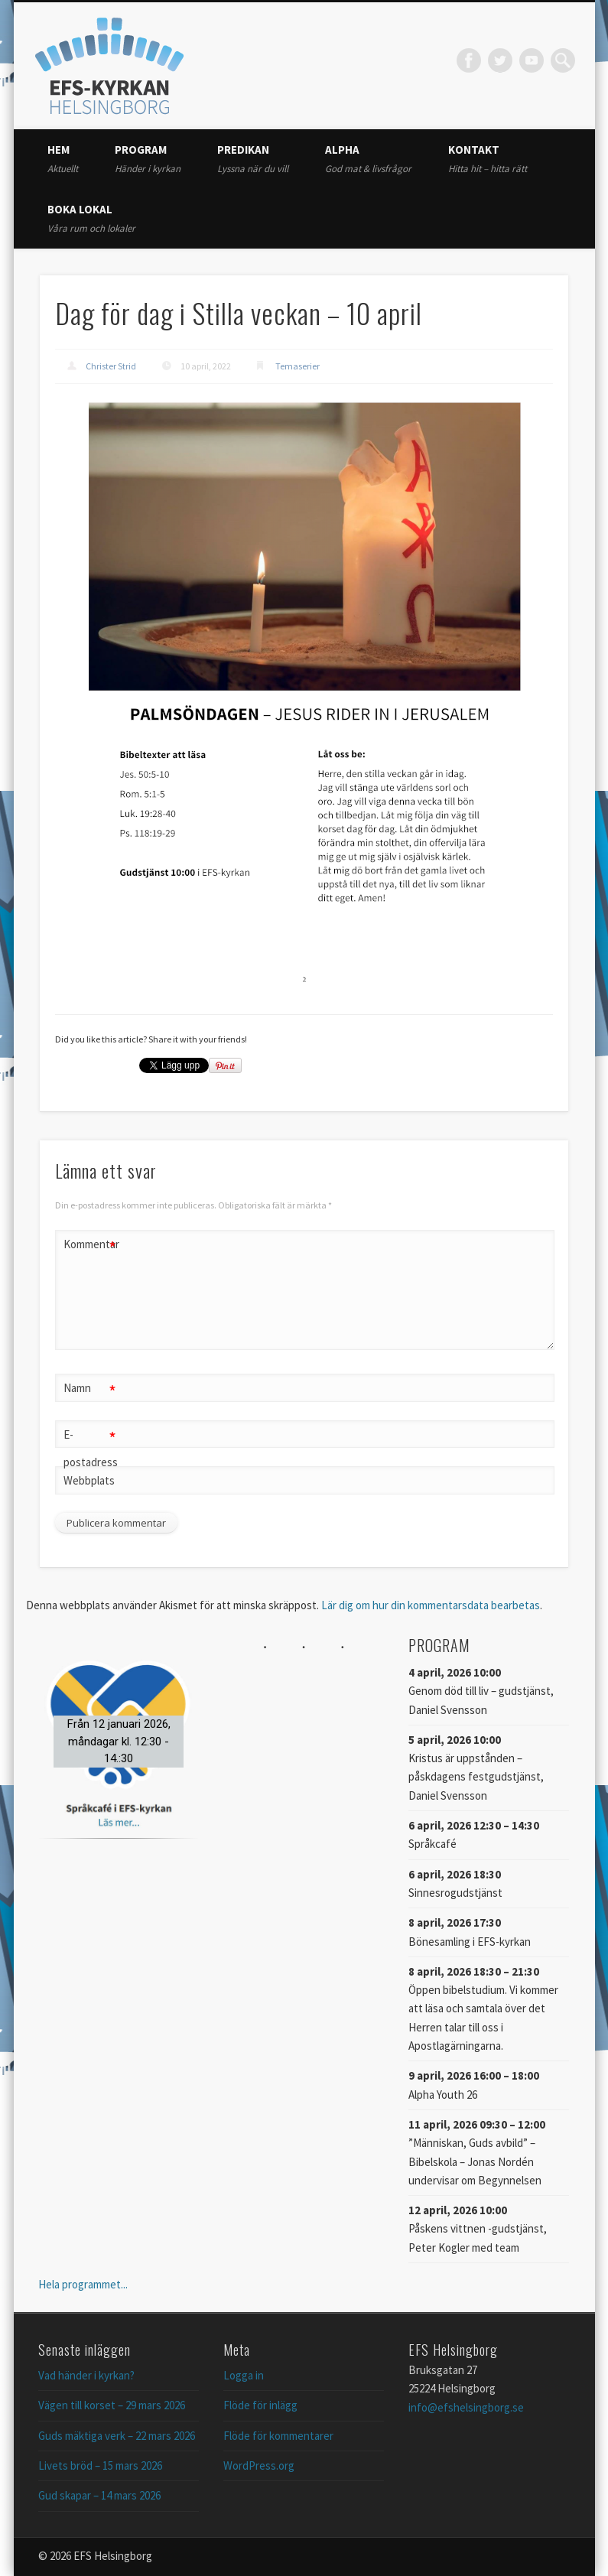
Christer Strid (111, 366)
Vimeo (531, 60)
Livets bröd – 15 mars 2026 (100, 2465)
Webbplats (89, 1480)
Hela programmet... (83, 2284)
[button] (118, 1741)
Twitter (500, 60)
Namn (89, 1388)
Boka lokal (91, 218)
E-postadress (90, 1445)
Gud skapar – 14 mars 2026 (99, 2495)
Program (147, 158)
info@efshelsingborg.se (466, 2407)
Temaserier (297, 366)
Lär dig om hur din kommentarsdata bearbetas (430, 1605)
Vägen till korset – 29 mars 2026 (111, 2405)
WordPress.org (258, 2465)
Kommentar (90, 1244)
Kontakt (487, 158)
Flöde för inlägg (260, 2405)
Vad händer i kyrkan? (86, 2375)
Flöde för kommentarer (278, 2435)
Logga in (243, 2375)
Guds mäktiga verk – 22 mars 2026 (116, 2435)
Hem (62, 158)
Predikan (252, 158)
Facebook (469, 60)
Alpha (368, 158)
